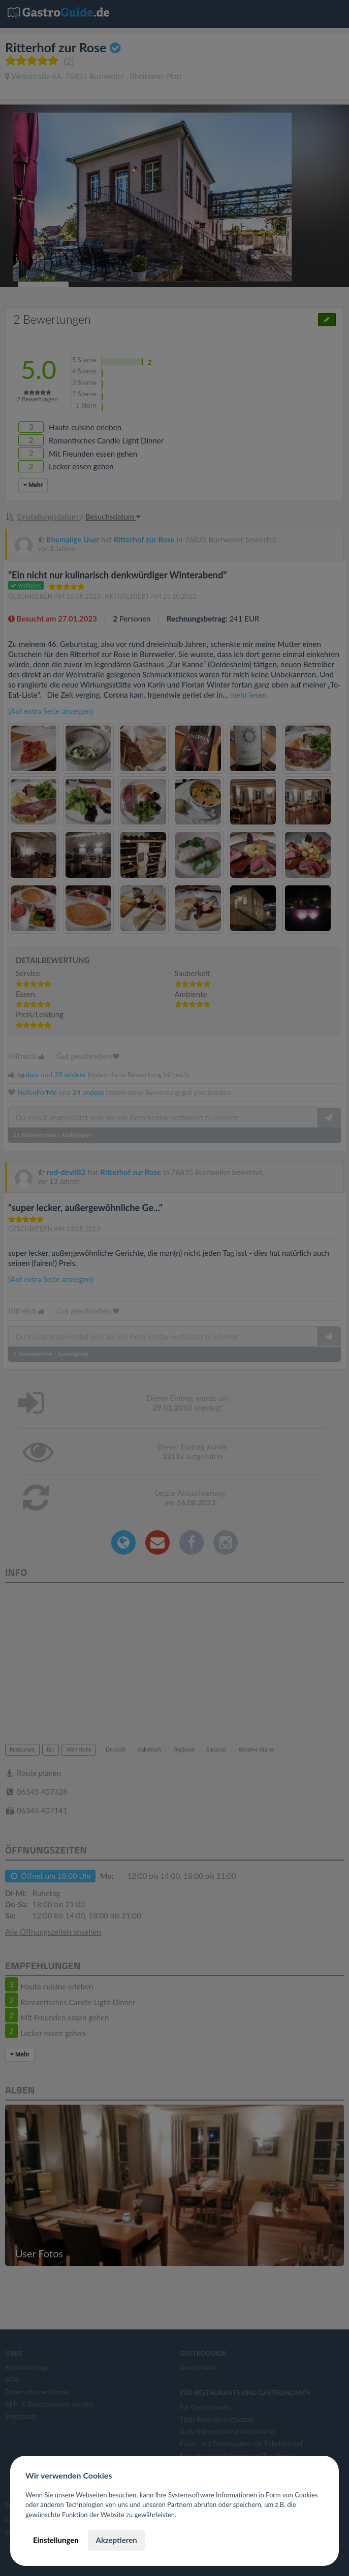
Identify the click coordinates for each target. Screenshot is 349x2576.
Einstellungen (56, 2540)
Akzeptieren (116, 2540)
